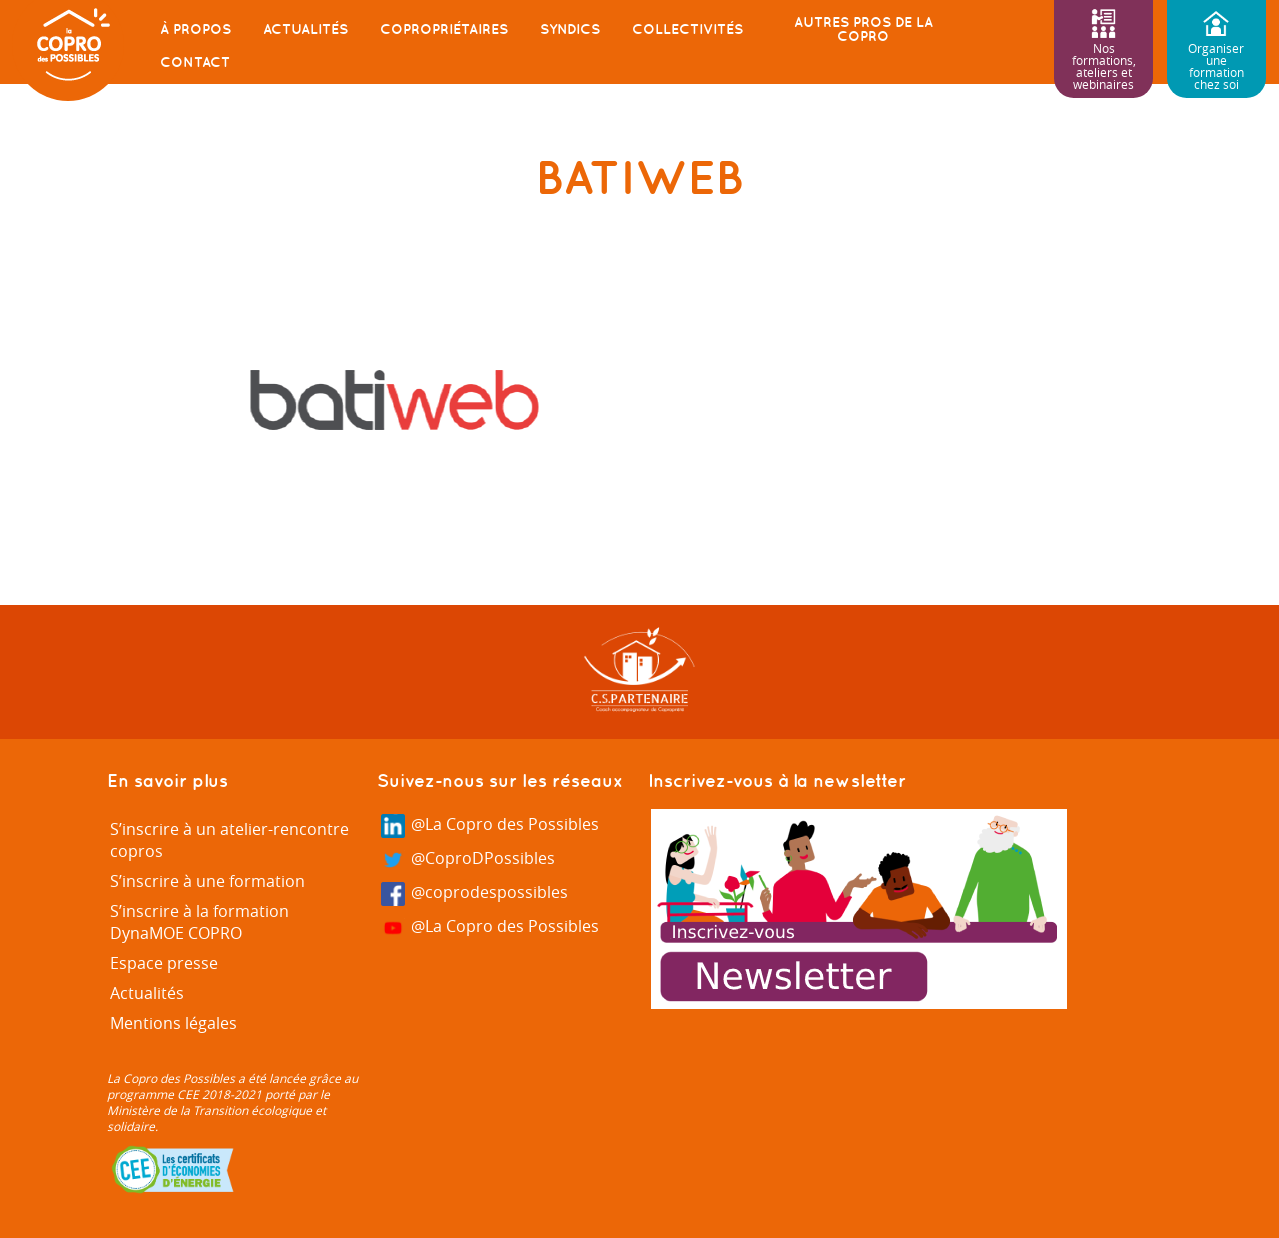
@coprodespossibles (474, 893)
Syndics (570, 29)
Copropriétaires (444, 29)
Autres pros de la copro (863, 29)
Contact (195, 62)
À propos (195, 29)
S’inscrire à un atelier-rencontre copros (229, 840)
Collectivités (687, 29)
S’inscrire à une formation (207, 881)
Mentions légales (173, 1023)
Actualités (305, 29)
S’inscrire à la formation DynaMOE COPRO (199, 922)
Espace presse (164, 963)
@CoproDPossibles (468, 859)
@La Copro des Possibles (490, 825)
